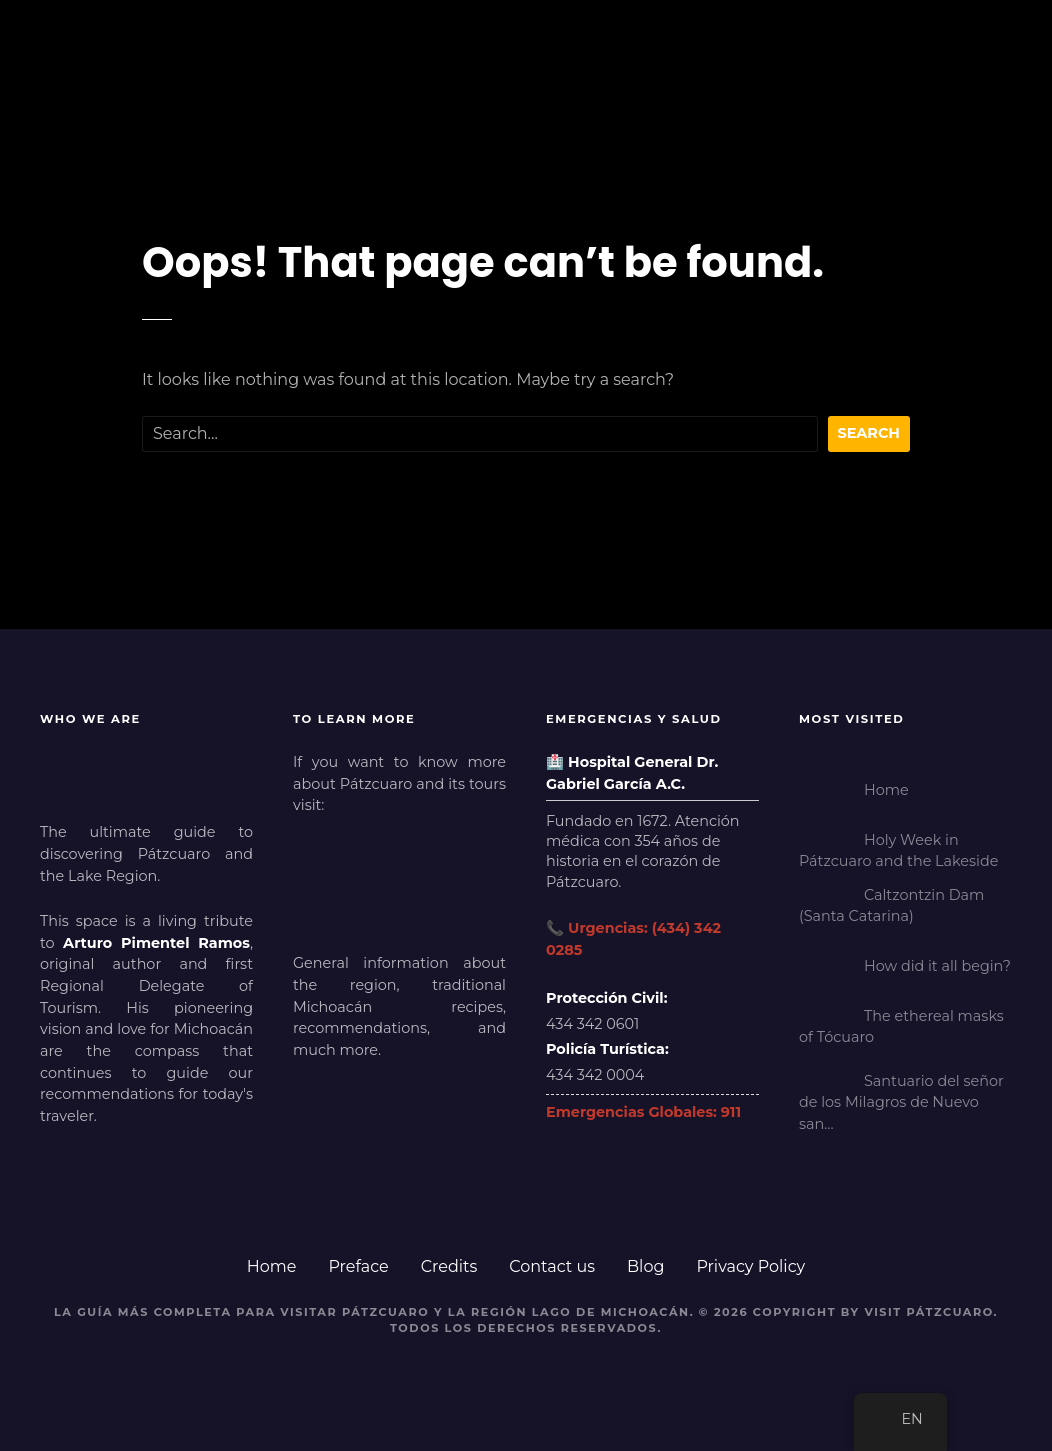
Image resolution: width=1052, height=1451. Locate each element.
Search (869, 433)
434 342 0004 (595, 1075)
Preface (358, 1266)
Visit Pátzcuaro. (931, 1312)
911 (731, 1112)
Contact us (552, 1266)
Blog (645, 1266)
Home (272, 1266)
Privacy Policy (750, 1266)
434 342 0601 (592, 1024)
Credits (449, 1266)
